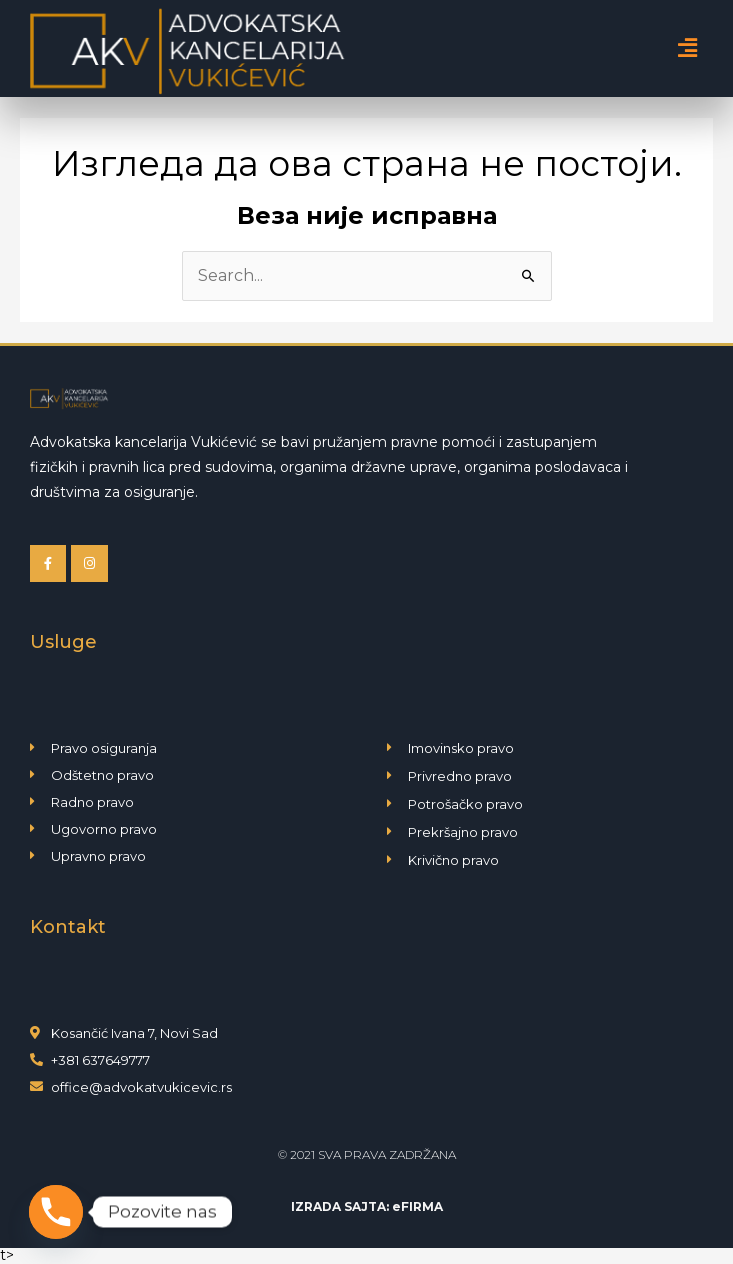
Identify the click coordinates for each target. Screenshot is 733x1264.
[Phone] (56, 1212)
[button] (687, 48)
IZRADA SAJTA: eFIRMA (367, 1206)
